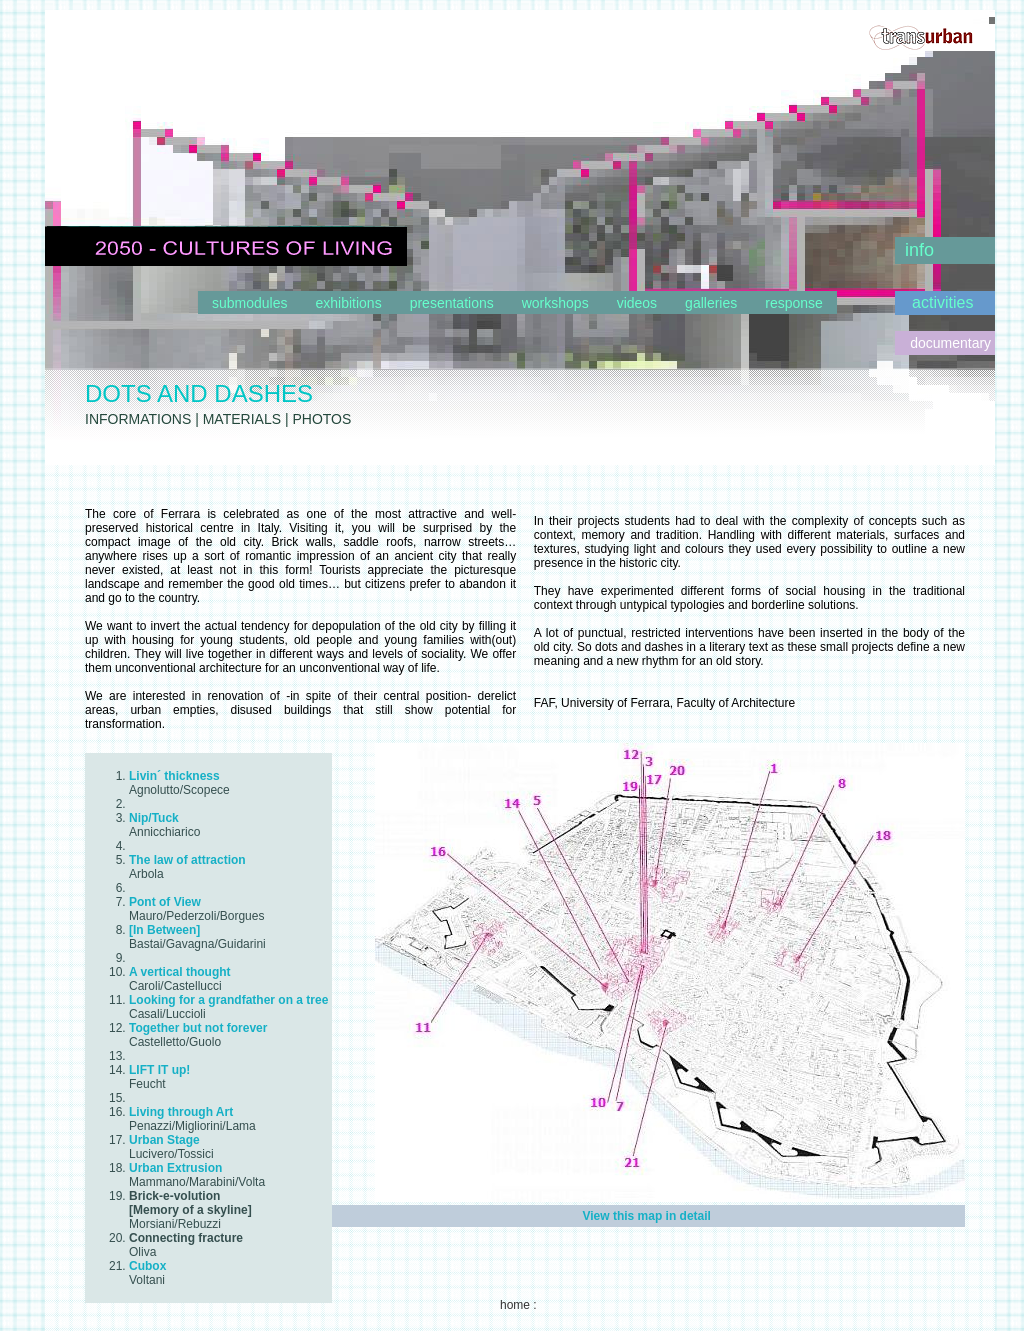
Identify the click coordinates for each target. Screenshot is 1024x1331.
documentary (952, 343)
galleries (711, 303)
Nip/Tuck (154, 818)
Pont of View (165, 902)
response (794, 303)
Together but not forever (198, 1028)
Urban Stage (164, 1140)
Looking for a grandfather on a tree (228, 1000)
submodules (250, 303)
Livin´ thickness (174, 776)
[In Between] (164, 930)
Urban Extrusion (175, 1168)
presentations (452, 303)
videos (637, 303)
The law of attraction (187, 860)
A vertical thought (180, 972)
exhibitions (349, 303)
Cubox (147, 1266)
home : (518, 1305)
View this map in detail (646, 1216)
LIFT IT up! (159, 1070)
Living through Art (181, 1112)
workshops (555, 303)
